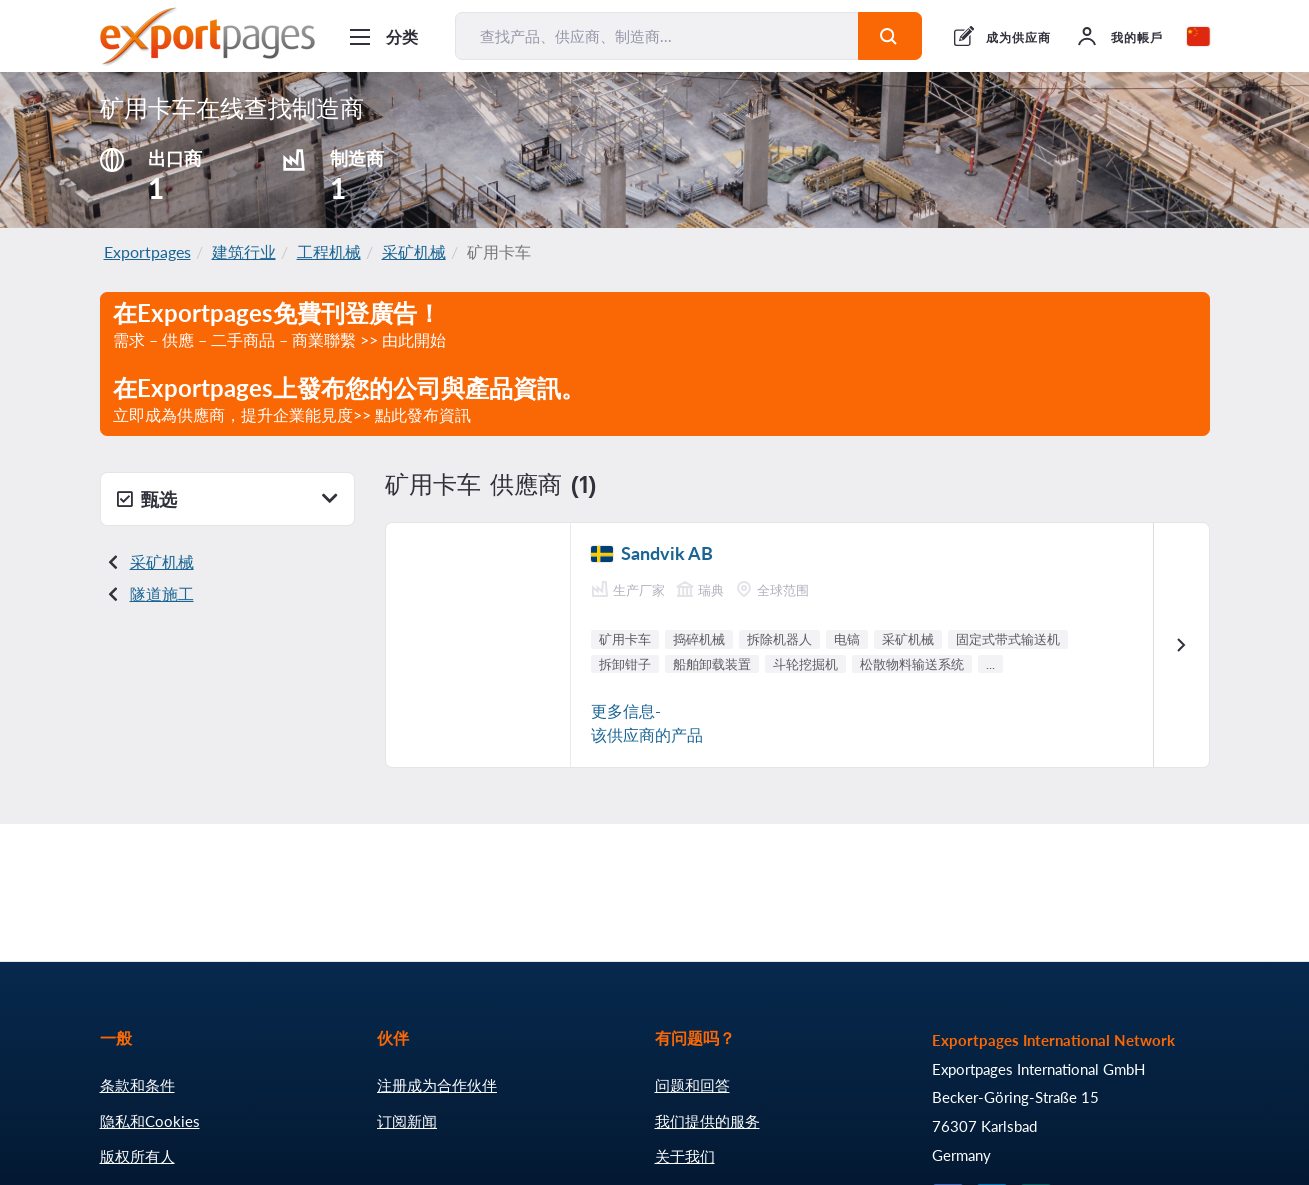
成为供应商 (1018, 37)
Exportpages (147, 251)
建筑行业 (244, 251)
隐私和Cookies (150, 1121)
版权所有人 (137, 1156)
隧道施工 (162, 593)
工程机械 (329, 251)
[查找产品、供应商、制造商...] (657, 36)
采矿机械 (414, 251)
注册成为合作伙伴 (437, 1085)
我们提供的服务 (707, 1121)
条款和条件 (137, 1085)
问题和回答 (692, 1085)
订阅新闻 (407, 1121)
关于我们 (685, 1156)
